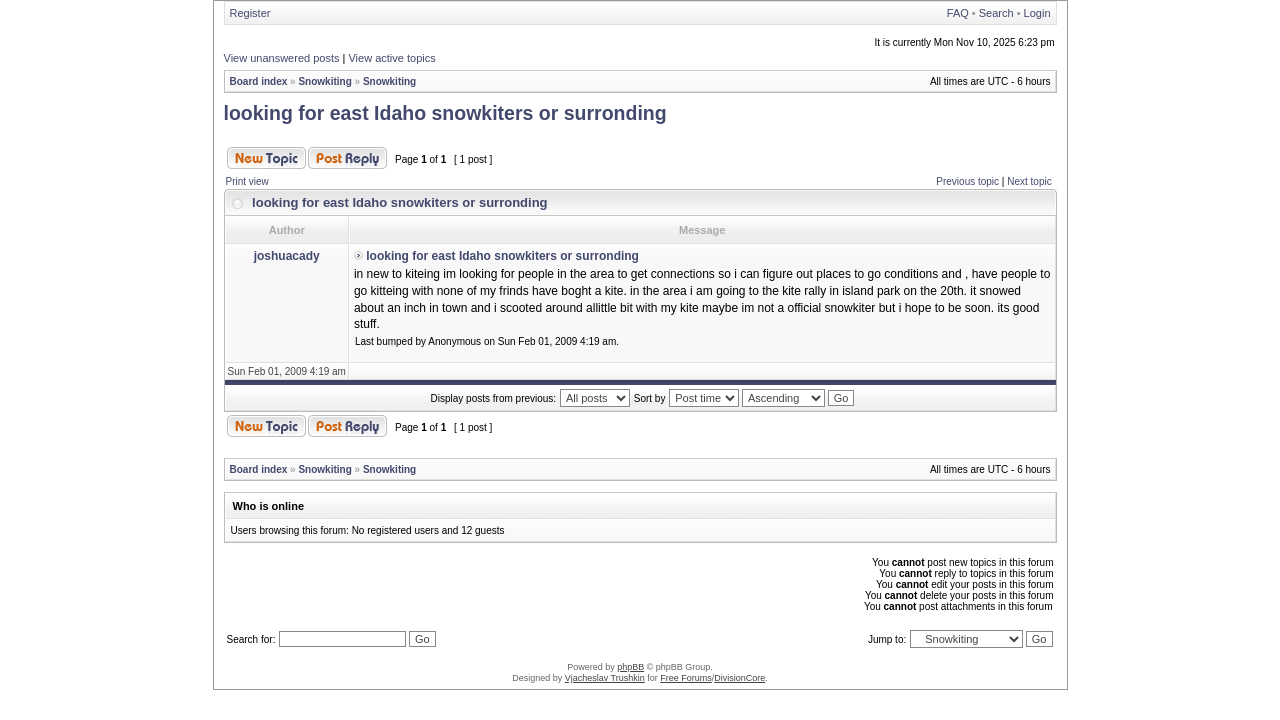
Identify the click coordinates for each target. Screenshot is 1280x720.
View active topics (391, 58)
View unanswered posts (282, 58)
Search (996, 13)
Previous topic (967, 181)
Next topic (1029, 181)
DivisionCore (739, 678)
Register (250, 13)
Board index (259, 81)
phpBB (630, 667)
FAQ (958, 13)
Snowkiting (324, 81)
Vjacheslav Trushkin (605, 678)
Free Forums (686, 678)
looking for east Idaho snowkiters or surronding (445, 113)
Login (1037, 13)
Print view (247, 181)
